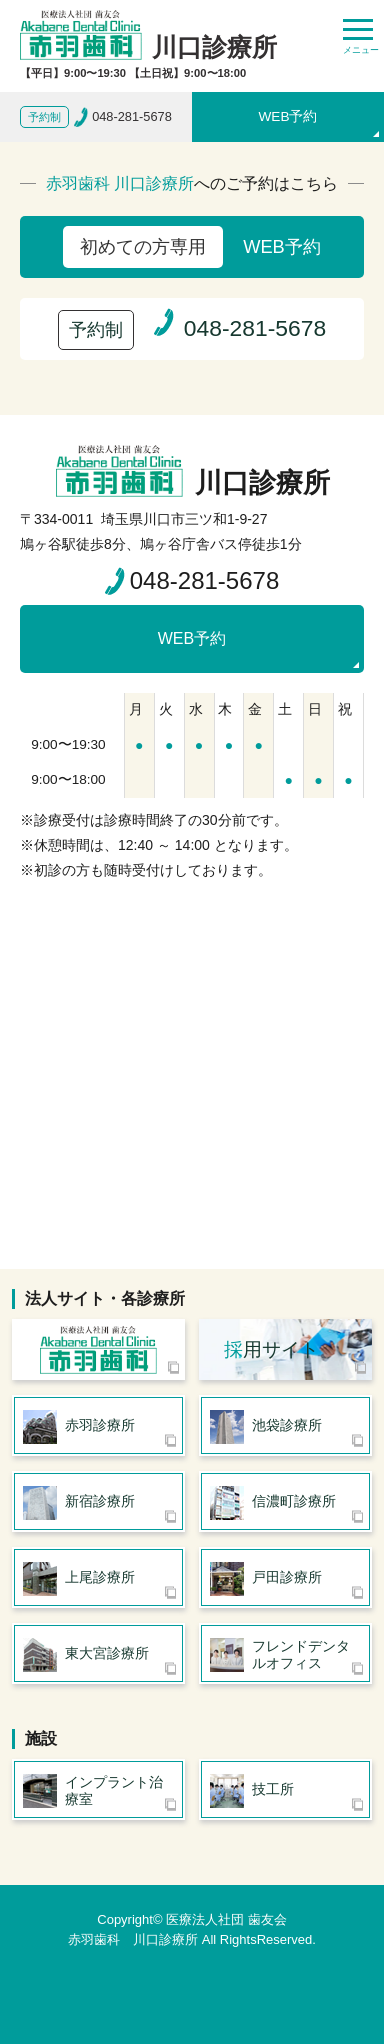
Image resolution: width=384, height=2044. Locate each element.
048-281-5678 (204, 580)
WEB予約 (288, 116)
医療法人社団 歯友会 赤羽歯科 (98, 1349)
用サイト (271, 1349)
